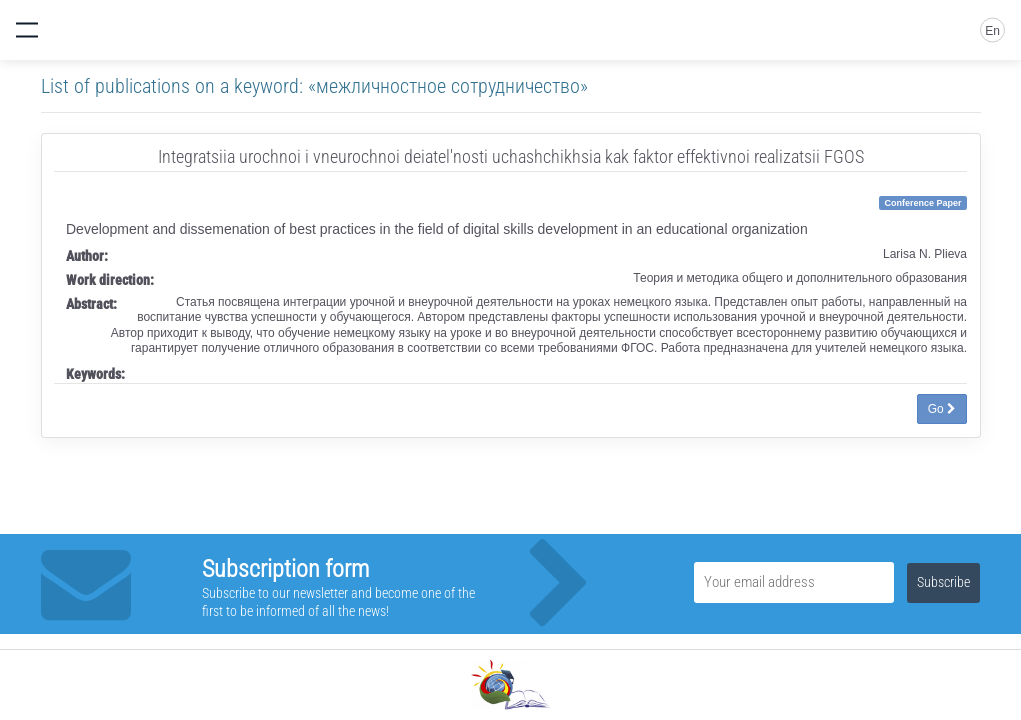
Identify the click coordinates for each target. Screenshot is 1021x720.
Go (942, 409)
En (992, 31)
